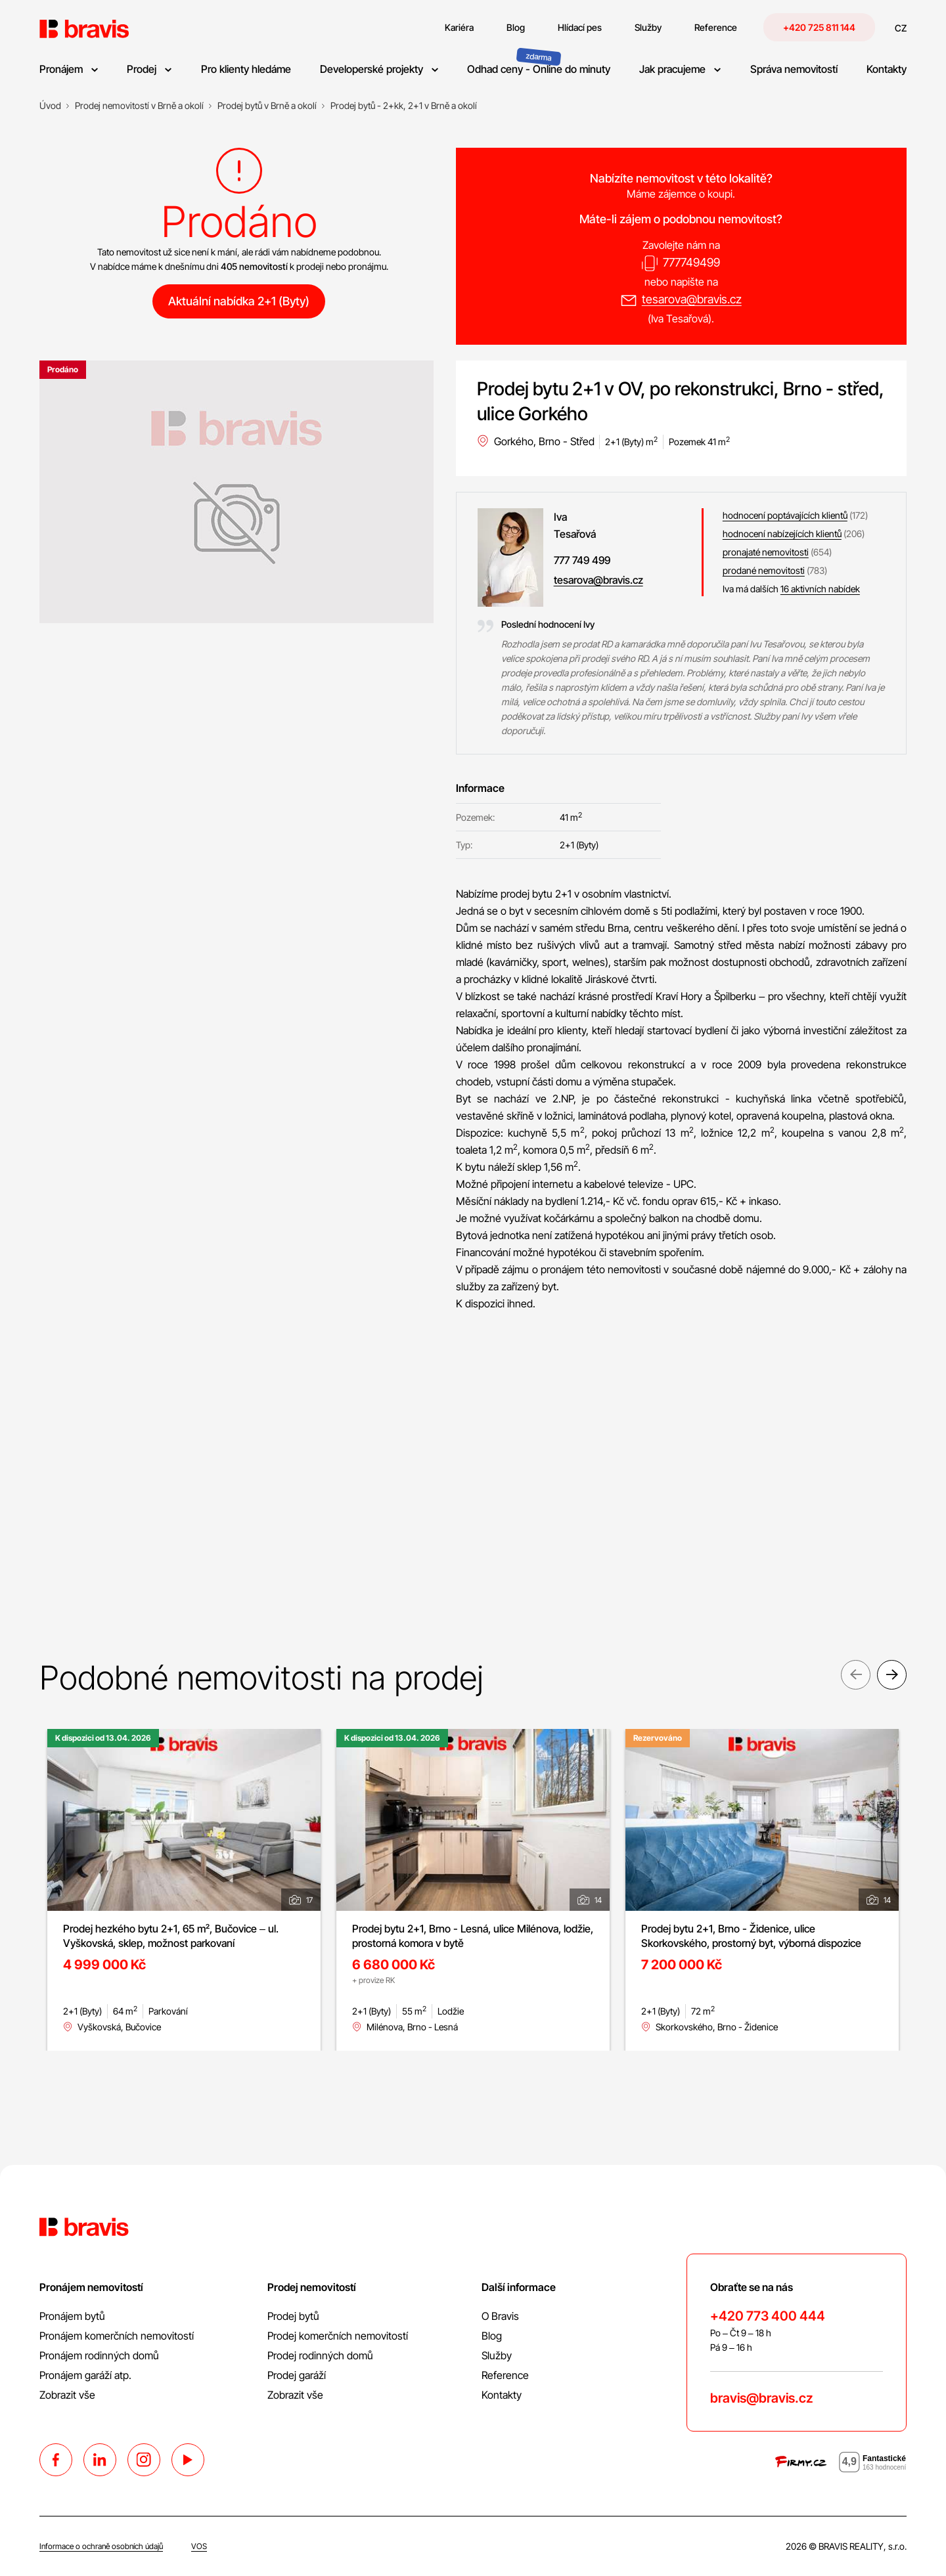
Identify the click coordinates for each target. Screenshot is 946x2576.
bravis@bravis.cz (761, 2398)
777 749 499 (582, 560)
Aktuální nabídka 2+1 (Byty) (238, 301)
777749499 (691, 262)
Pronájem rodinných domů (99, 2355)
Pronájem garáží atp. (85, 2375)
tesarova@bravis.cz (692, 299)
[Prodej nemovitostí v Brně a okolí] (139, 106)
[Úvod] (50, 106)
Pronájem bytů (72, 2316)
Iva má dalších (791, 588)
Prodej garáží (296, 2375)
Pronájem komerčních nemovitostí (116, 2335)
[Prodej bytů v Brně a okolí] (267, 106)
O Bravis (500, 2316)
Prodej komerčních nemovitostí (337, 2335)
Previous (855, 1676)
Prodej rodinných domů (320, 2355)
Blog (492, 2335)
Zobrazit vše (67, 2394)
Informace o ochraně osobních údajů (101, 2546)
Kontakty (502, 2394)
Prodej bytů (293, 2316)
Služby (497, 2355)
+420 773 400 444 (767, 2316)
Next (892, 1676)
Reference (505, 2375)
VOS (199, 2546)
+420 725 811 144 (819, 27)
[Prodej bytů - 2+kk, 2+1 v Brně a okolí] (403, 106)
